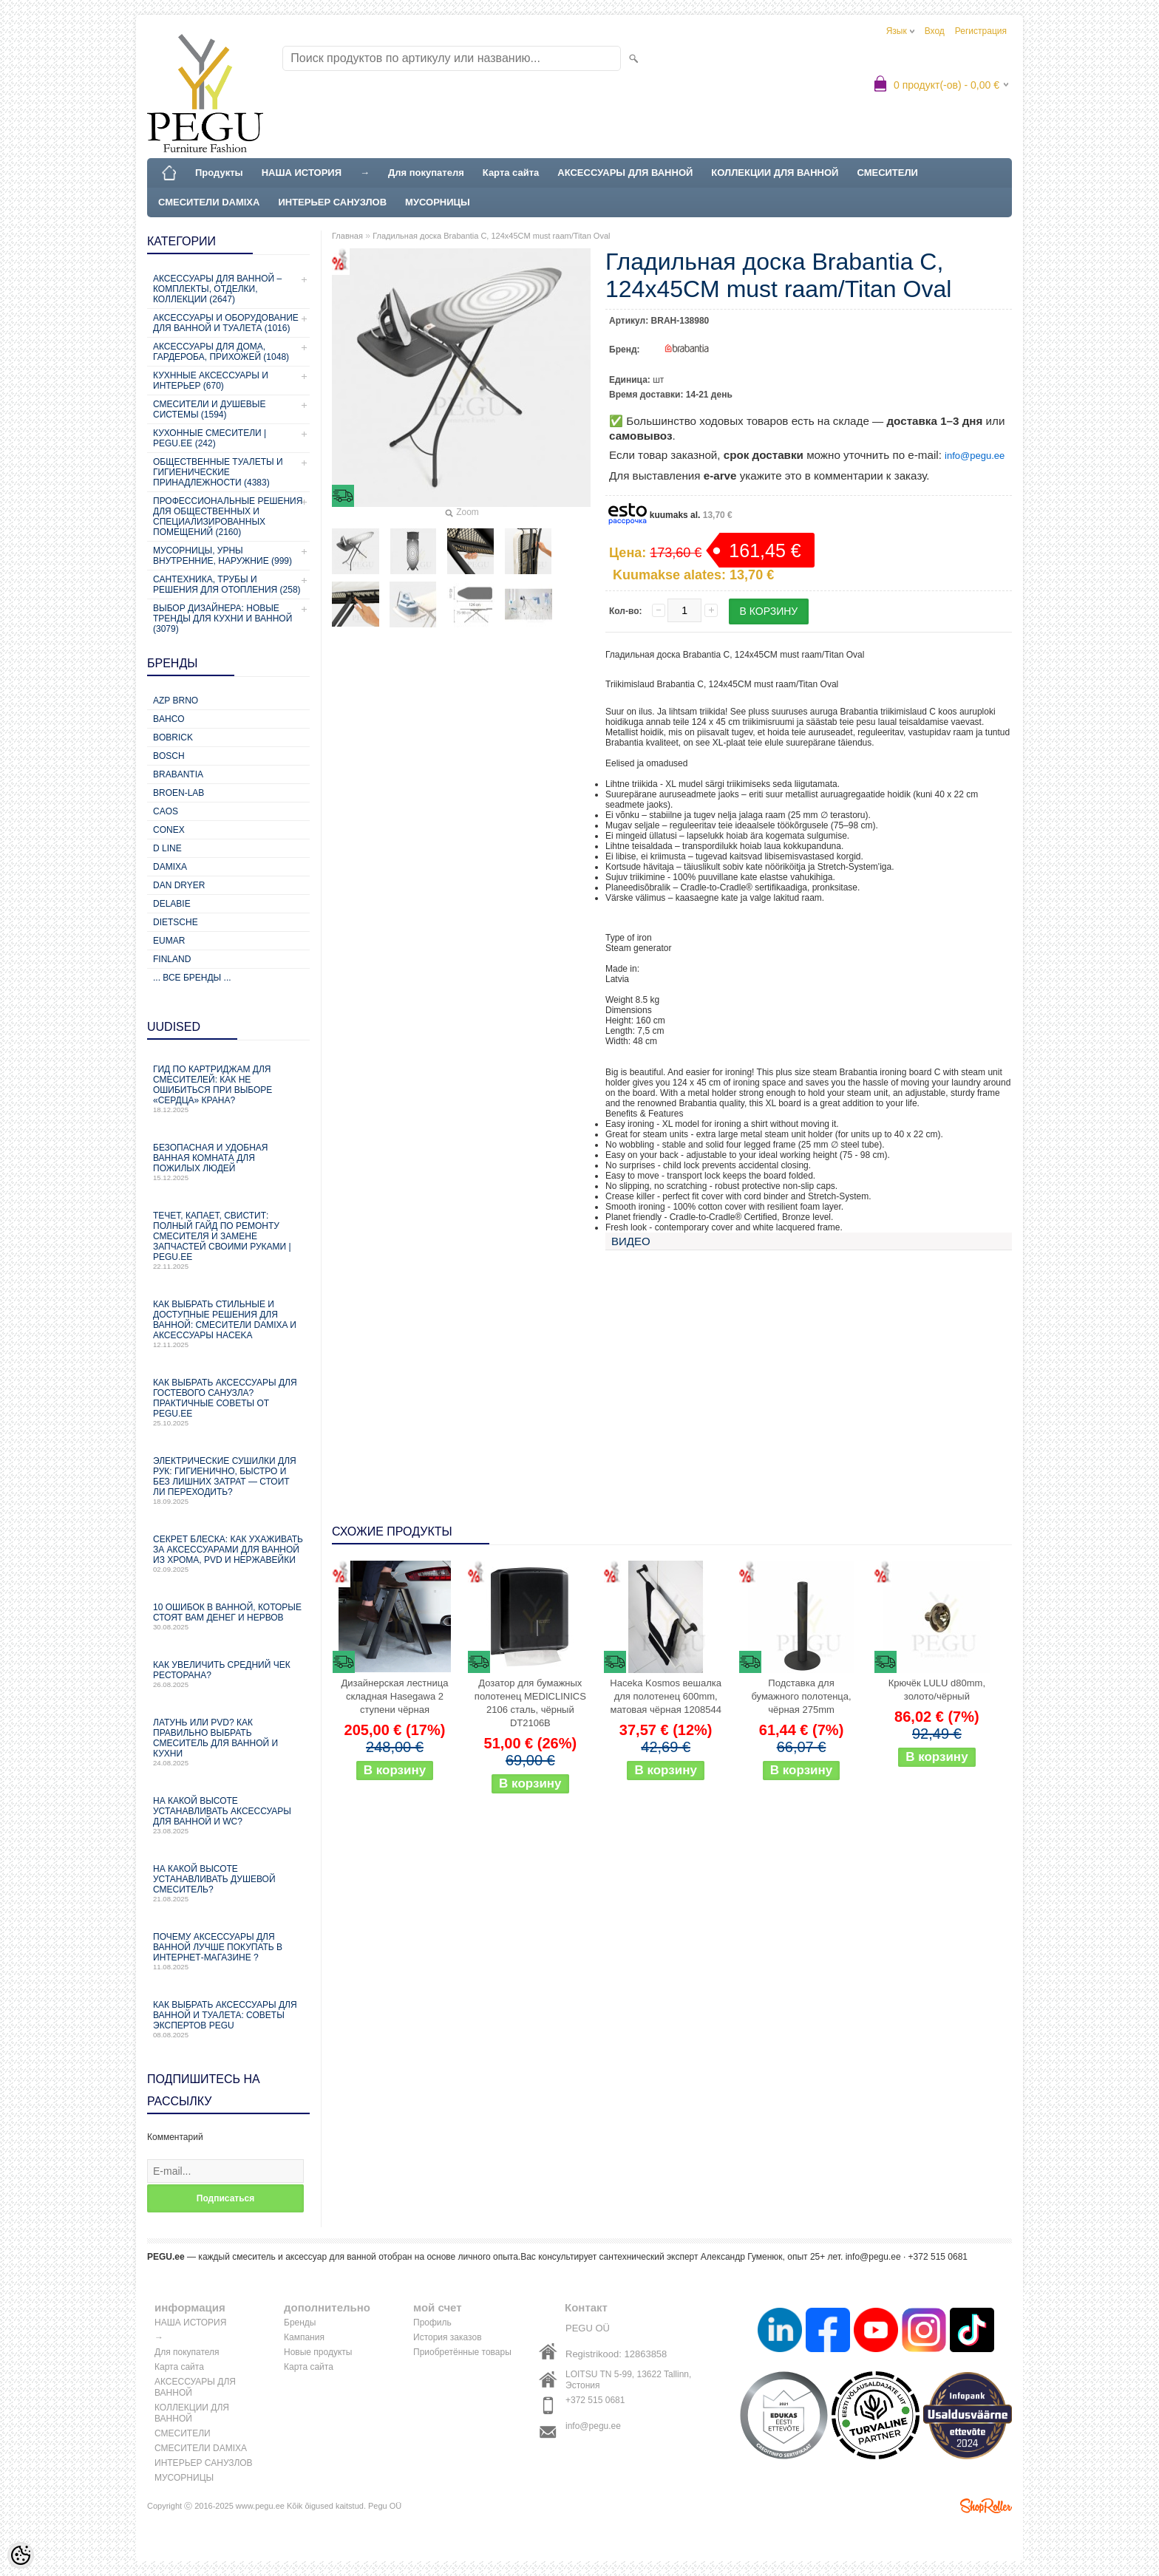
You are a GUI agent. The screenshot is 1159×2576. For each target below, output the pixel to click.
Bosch (169, 756)
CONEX (169, 830)
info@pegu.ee (975, 455)
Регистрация (981, 31)
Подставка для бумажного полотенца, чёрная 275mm (801, 1696)
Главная (347, 235)
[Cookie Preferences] (20, 2555)
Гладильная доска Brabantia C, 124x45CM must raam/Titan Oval (491, 235)
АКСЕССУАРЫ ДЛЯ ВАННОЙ (625, 172)
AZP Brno (175, 700)
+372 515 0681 (595, 2400)
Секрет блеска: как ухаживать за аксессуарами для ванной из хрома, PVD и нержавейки (228, 1553)
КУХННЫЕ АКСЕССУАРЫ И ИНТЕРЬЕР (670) (210, 380)
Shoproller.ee (986, 2505)
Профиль (432, 2322)
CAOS (165, 811)
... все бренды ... (192, 977)
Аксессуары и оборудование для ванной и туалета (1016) (226, 323)
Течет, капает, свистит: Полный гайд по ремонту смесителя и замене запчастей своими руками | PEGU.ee (228, 1240)
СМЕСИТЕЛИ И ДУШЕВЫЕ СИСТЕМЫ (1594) (209, 409)
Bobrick (173, 737)
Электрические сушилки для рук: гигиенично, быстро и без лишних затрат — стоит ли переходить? (228, 1480)
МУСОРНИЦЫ (437, 202)
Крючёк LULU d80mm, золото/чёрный (936, 1689)
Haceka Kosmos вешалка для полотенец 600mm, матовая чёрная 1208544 (665, 1696)
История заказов (447, 2337)
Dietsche (175, 922)
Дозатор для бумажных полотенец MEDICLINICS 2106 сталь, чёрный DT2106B (530, 1702)
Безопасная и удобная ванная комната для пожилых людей (228, 1162)
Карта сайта (511, 172)
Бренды (300, 2322)
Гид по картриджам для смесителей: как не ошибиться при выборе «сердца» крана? (228, 1089)
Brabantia (178, 774)
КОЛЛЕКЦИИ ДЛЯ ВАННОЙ (774, 172)
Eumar (169, 941)
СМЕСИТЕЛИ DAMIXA (208, 202)
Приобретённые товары (462, 2352)
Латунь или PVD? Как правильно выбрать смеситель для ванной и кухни (228, 1742)
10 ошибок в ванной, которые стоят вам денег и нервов (228, 1616)
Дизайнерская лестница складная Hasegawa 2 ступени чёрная (395, 1696)
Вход (935, 31)
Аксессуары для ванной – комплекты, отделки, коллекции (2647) (217, 288)
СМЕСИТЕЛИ (887, 172)
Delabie (172, 904)
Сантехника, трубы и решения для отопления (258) (227, 584)
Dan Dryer (179, 885)
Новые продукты (318, 2352)
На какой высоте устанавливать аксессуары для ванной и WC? (228, 1815)
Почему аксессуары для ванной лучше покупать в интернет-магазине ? (228, 1951)
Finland (172, 959)
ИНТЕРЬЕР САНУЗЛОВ (332, 202)
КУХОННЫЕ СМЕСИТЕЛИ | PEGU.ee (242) (209, 438)
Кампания (304, 2337)
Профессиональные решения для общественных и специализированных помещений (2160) (227, 516)
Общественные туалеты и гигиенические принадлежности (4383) (218, 472)
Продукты (219, 172)
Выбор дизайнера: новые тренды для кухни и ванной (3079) (222, 618)
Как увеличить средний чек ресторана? (228, 1674)
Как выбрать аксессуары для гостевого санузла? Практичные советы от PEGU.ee (228, 1402)
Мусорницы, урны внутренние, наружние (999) (222, 555)
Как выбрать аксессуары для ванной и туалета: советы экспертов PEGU (228, 2019)
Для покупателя (426, 172)
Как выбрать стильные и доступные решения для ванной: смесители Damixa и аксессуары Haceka (228, 1324)
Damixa (170, 867)
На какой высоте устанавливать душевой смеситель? (228, 1883)
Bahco (169, 719)
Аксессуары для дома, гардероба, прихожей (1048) (221, 351)
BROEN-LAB (178, 793)
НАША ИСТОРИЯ (301, 172)
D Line (167, 848)
